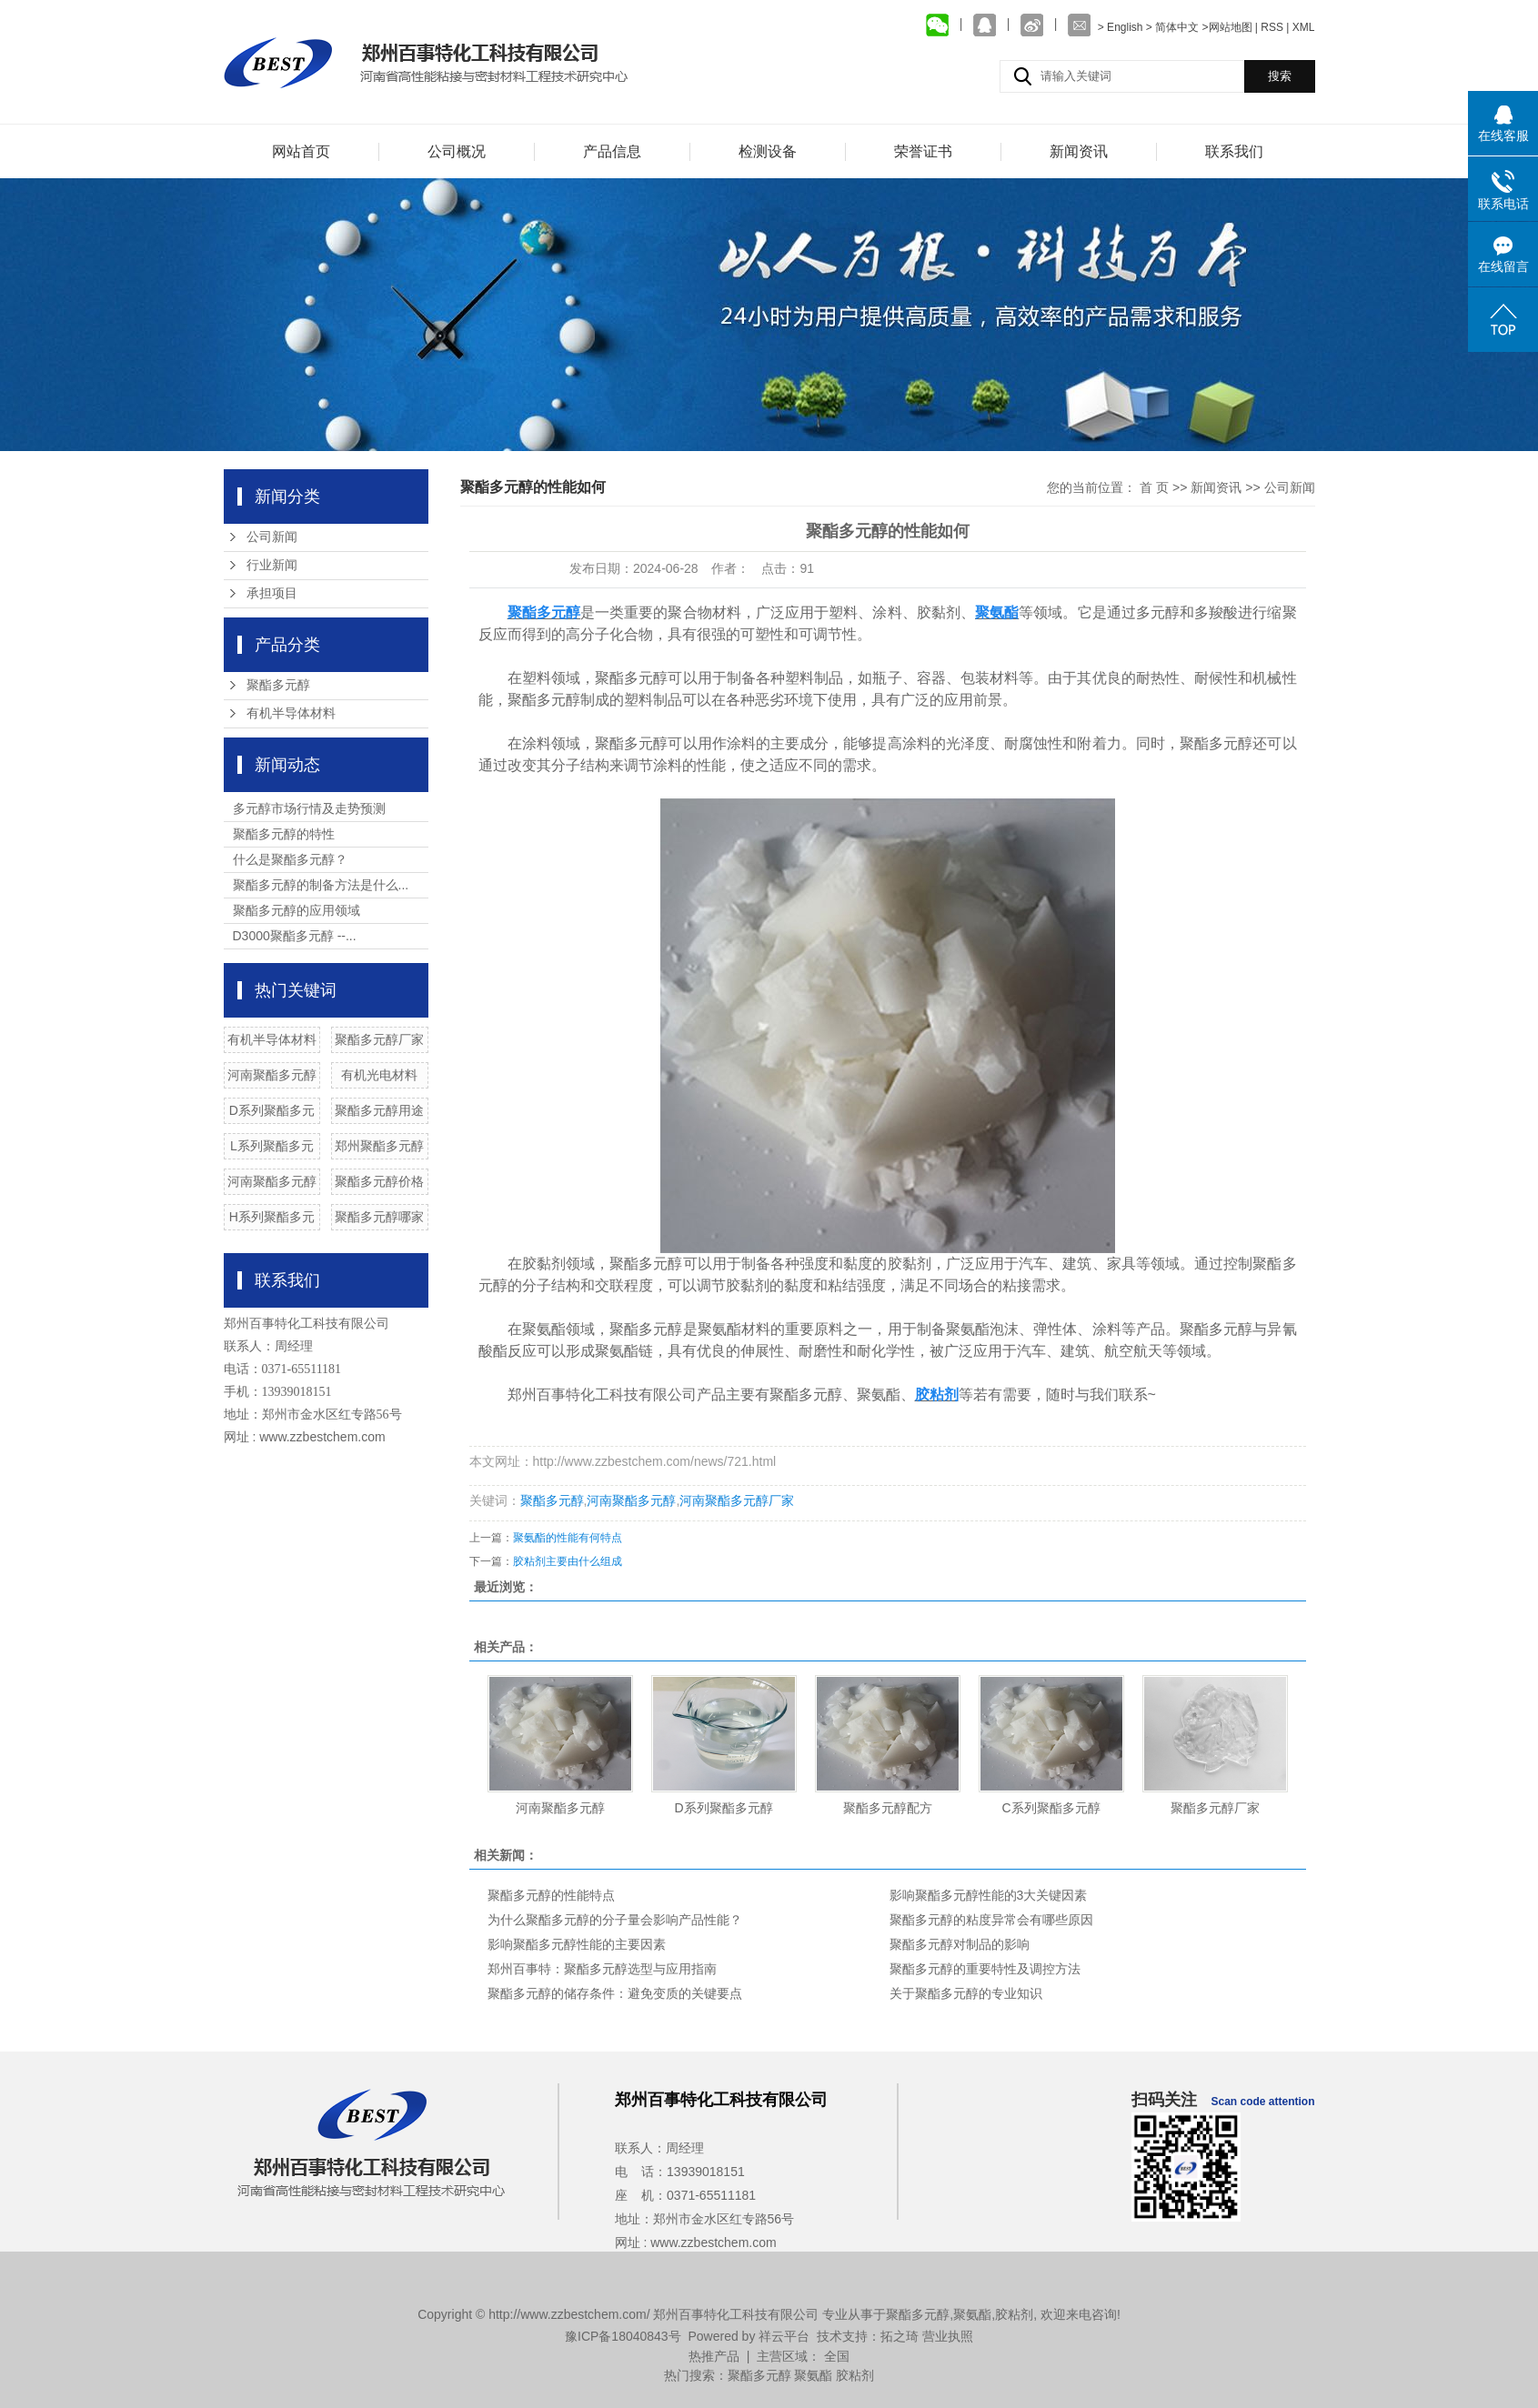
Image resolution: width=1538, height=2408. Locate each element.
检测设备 (768, 151)
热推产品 (714, 2356)
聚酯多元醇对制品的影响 (960, 1944)
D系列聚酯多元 (272, 1110)
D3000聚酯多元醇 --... (295, 935)
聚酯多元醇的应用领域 (296, 910)
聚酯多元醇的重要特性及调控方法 (985, 1969)
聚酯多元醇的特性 (284, 834)
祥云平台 (784, 2336)
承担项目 (271, 593)
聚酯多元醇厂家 (379, 1039)
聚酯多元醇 (278, 685)
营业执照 (947, 2336)
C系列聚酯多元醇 (1050, 1808)
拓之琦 (899, 2336)
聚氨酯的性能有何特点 (567, 1537)
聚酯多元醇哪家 (379, 1216)
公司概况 (456, 151)
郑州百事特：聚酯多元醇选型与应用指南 (602, 1969)
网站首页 (301, 151)
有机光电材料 (379, 1075)
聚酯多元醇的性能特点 (551, 1895)
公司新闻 (271, 537)
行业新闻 (271, 565)
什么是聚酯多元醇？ (290, 859)
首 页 (1154, 487)
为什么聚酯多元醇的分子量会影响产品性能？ (615, 1919)
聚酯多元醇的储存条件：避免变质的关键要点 (615, 1993)
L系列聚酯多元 (272, 1146)
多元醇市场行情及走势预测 (309, 808)
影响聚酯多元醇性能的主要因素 (577, 1944)
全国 (836, 2356)
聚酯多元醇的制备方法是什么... (321, 885)
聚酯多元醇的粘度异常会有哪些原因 (991, 1919)
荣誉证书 (923, 151)
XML (1303, 27)
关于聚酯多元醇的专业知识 (966, 1993)
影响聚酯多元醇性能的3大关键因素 (989, 1895)
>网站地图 (1227, 27)
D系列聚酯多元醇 (723, 1808)
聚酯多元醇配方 (887, 1808)
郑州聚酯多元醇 (379, 1146)
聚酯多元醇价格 (379, 1181)
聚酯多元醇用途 (379, 1110)
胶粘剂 (1014, 2314)
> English (1122, 27)
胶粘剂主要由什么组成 (567, 1561)
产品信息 (612, 151)
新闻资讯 (1079, 151)
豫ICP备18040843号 (623, 2336)
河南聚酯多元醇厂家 (736, 1500)
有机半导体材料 (291, 713)
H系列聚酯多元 (272, 1216)
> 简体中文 (1172, 27)
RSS (1272, 27)
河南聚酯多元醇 (272, 1075)
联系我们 (1234, 151)
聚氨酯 (972, 2314)
